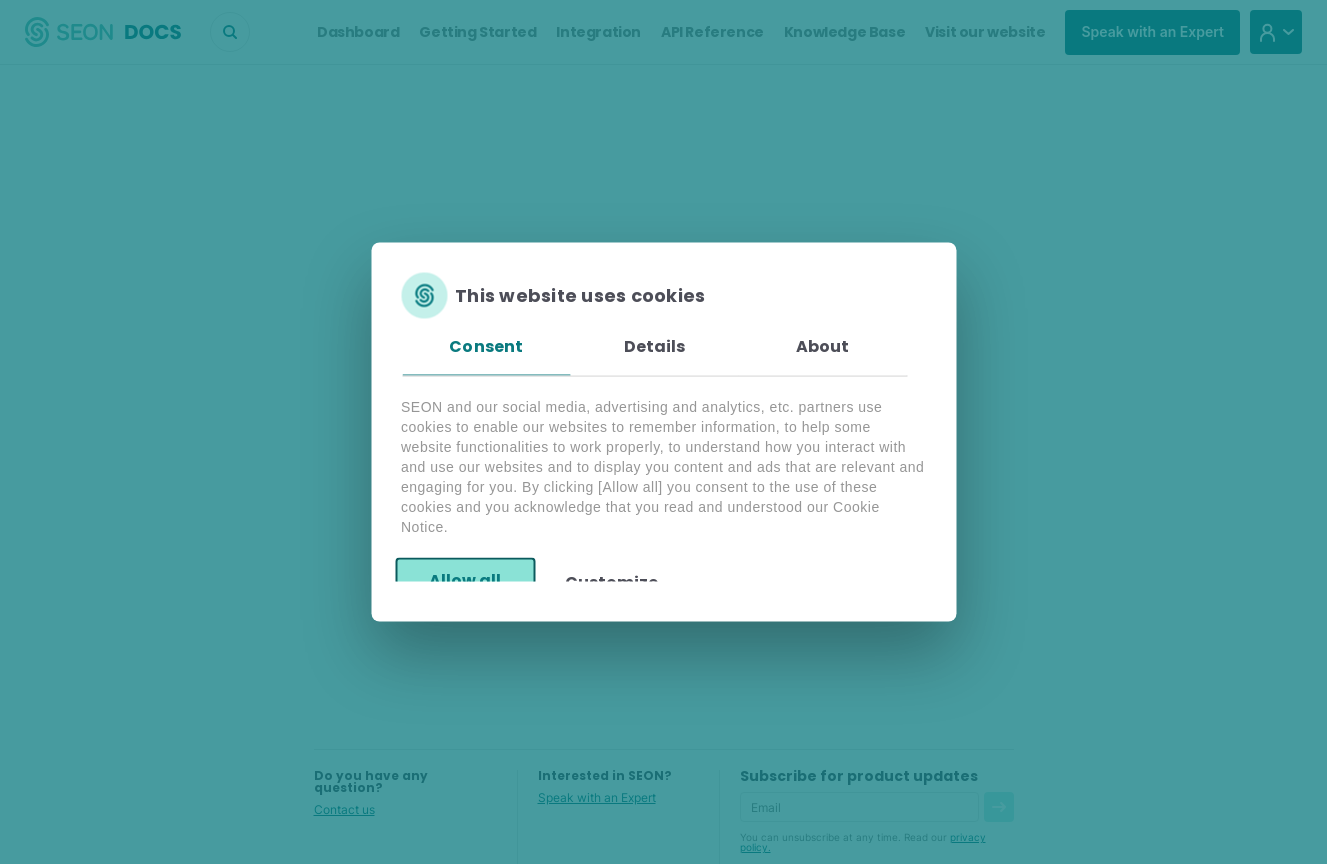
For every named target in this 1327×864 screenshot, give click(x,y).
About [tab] (823, 346)
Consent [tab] (486, 346)
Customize (611, 581)
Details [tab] (655, 346)
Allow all (465, 579)
